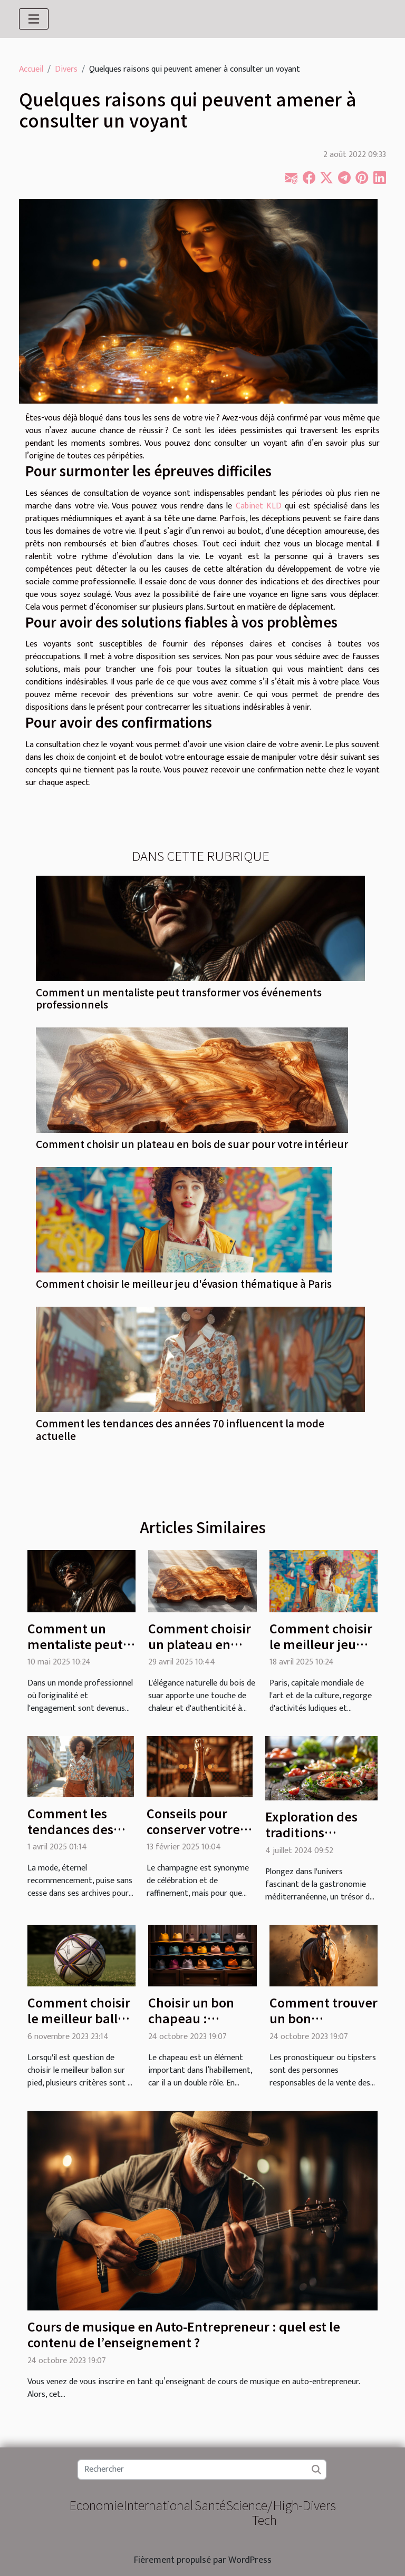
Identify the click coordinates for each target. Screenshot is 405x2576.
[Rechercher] (202, 2470)
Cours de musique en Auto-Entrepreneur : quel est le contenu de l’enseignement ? (183, 2334)
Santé (210, 2504)
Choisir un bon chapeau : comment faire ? (196, 2018)
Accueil (31, 69)
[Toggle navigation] (34, 19)
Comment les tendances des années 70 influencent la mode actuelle (180, 1429)
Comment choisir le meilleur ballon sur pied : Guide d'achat (80, 2026)
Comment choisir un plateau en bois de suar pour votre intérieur (192, 1144)
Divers (66, 69)
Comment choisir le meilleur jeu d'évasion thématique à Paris (184, 1283)
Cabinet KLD (259, 506)
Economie (96, 2504)
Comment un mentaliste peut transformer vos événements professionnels (179, 998)
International (158, 2504)
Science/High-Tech (264, 2512)
